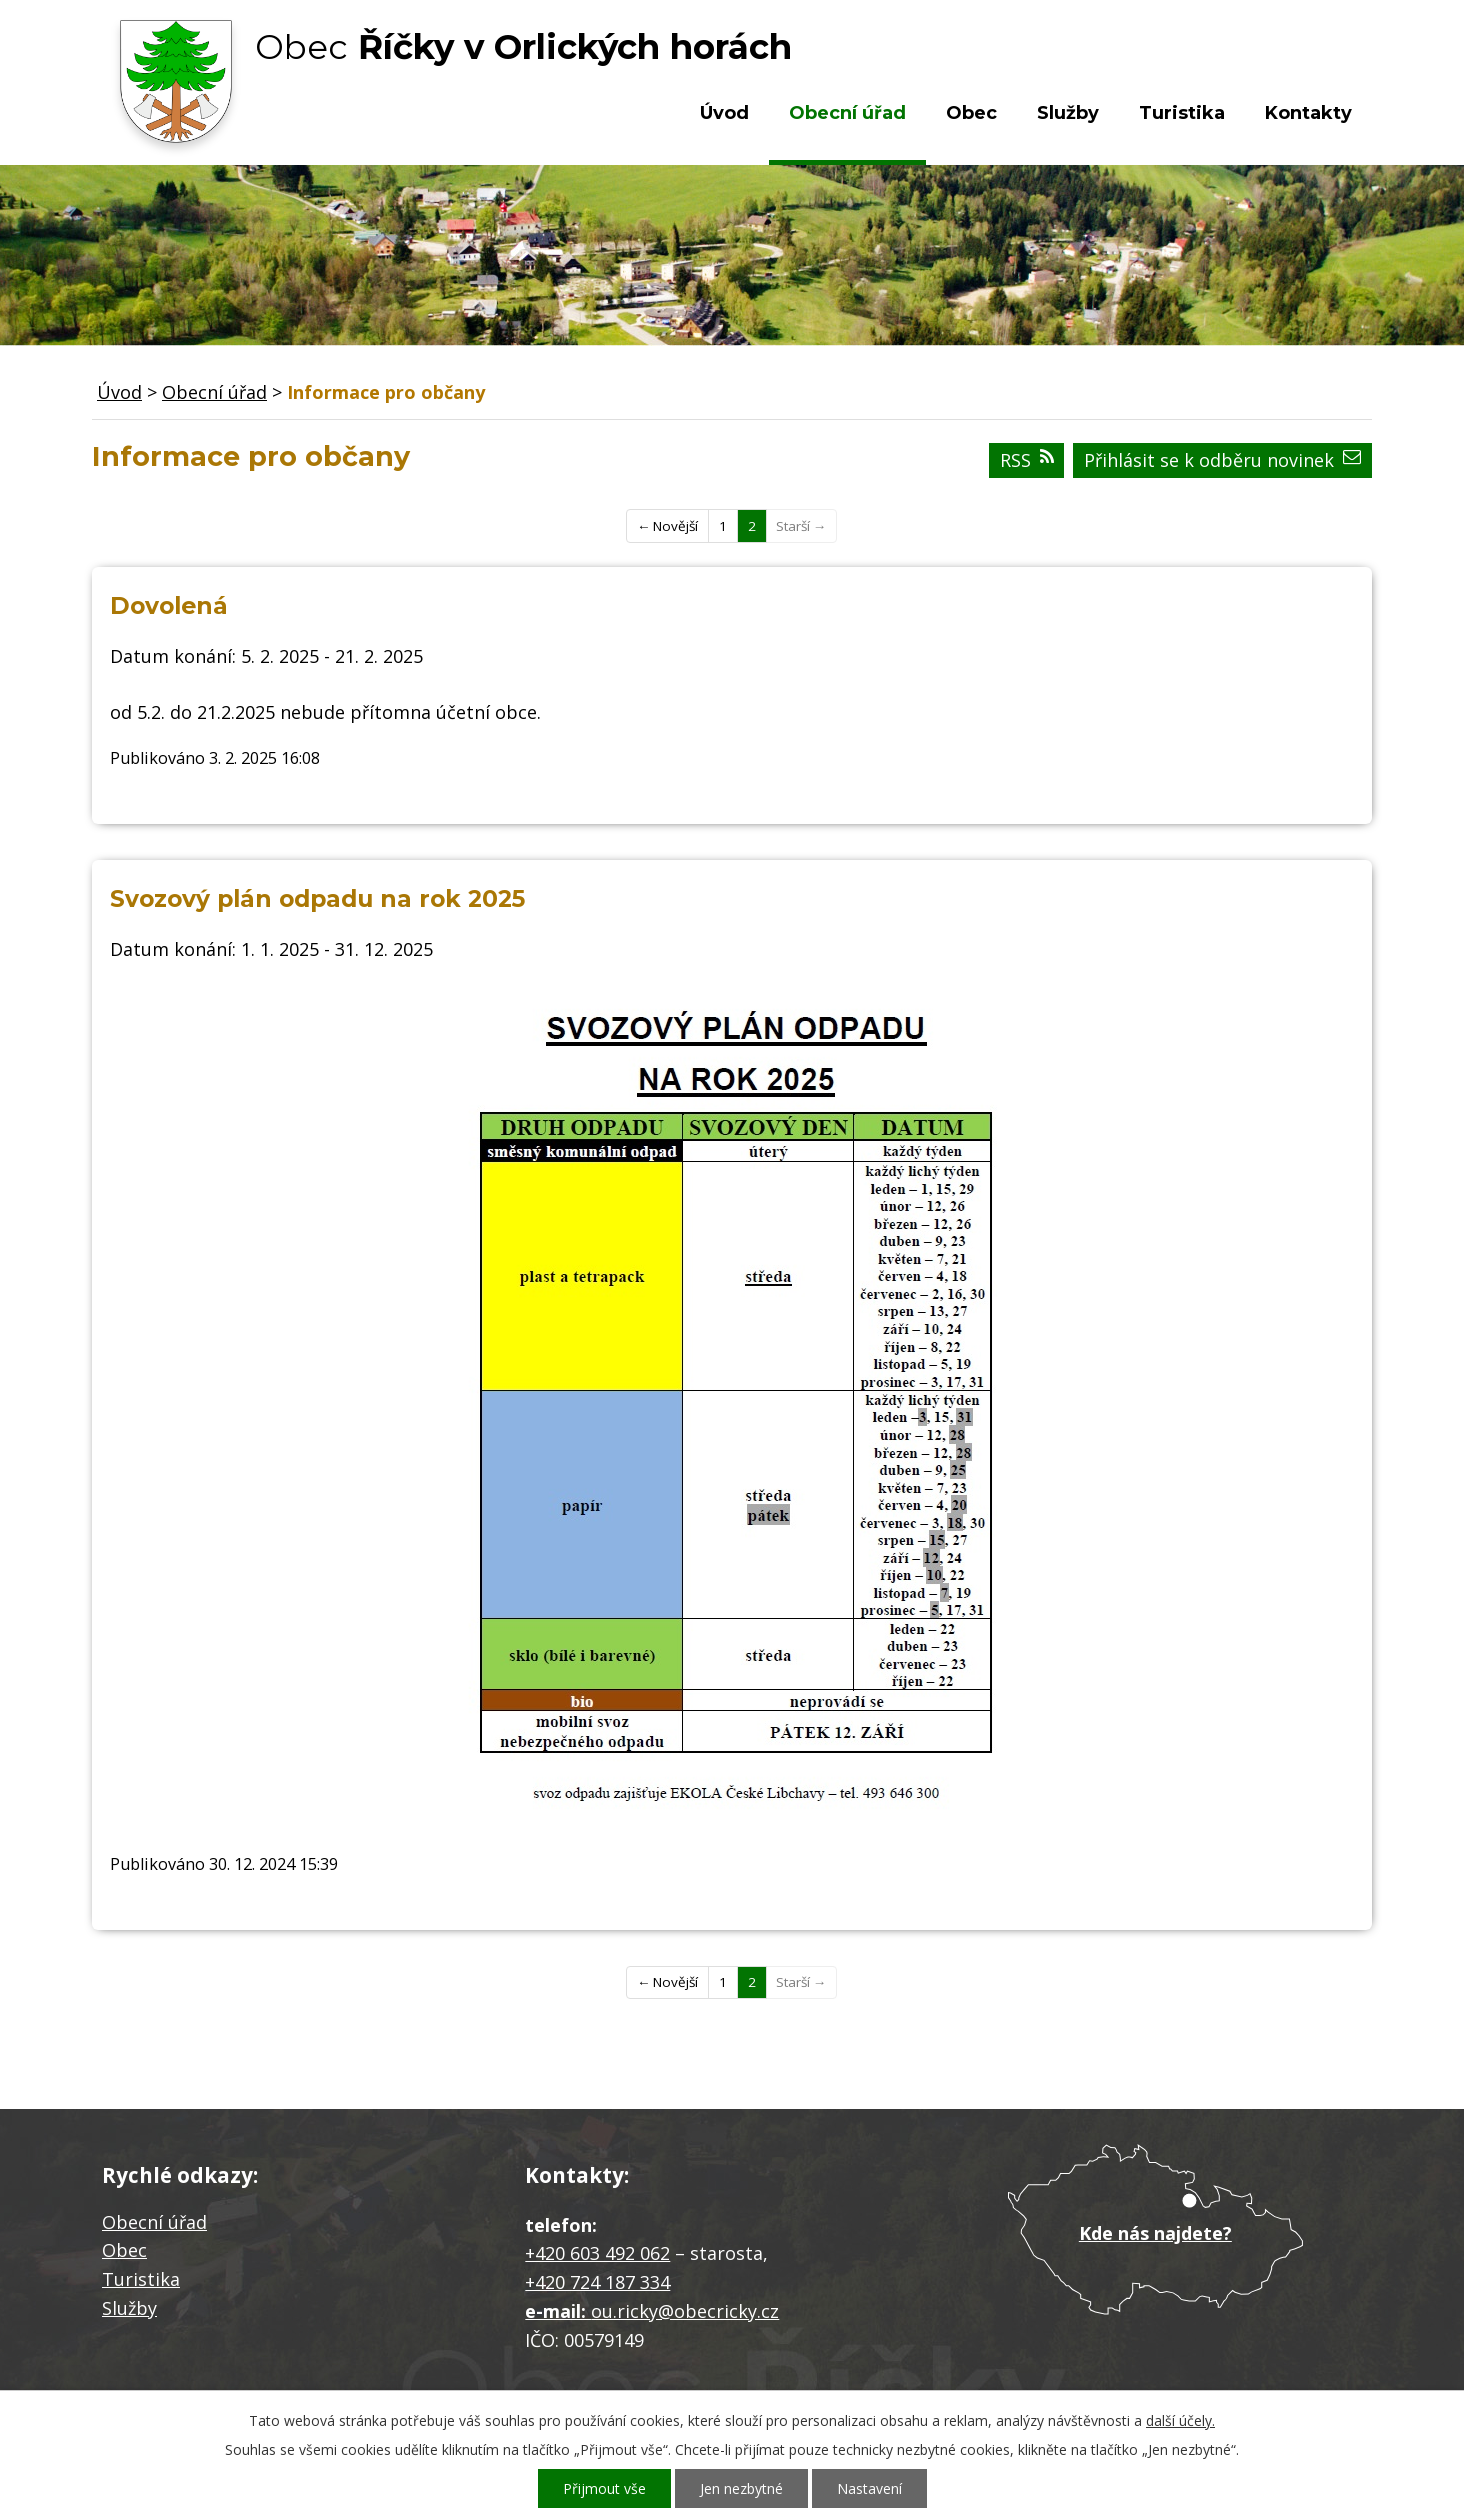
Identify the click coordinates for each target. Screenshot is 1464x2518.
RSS (1027, 460)
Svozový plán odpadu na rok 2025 (317, 898)
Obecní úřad (847, 113)
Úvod (724, 113)
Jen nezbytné (741, 2488)
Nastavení (869, 2488)
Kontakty (1308, 113)
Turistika (1182, 113)
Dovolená (169, 605)
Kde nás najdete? (1155, 2233)
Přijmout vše (604, 2488)
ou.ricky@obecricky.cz (685, 2311)
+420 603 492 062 (597, 2253)
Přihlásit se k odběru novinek (1222, 460)
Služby (1068, 113)
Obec (971, 113)
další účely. (1180, 2420)
